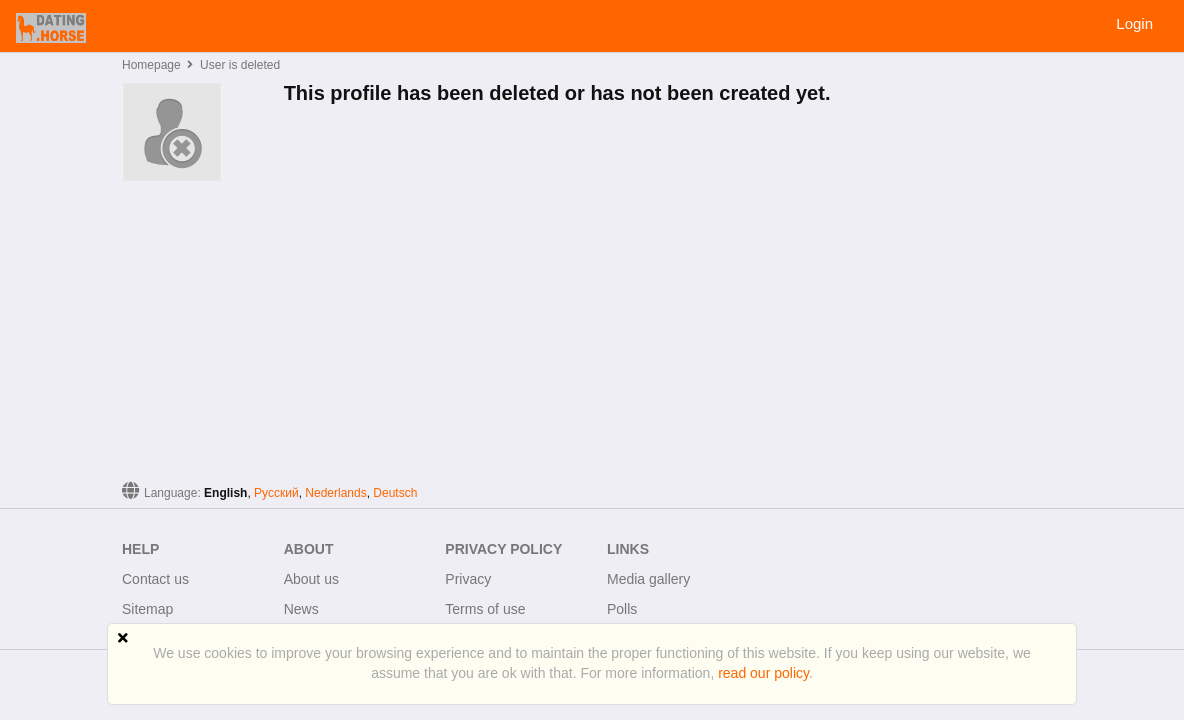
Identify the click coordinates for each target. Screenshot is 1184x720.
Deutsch (395, 493)
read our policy (763, 673)
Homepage (151, 65)
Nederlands (335, 493)
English (225, 493)
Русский (276, 493)
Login (1134, 23)
